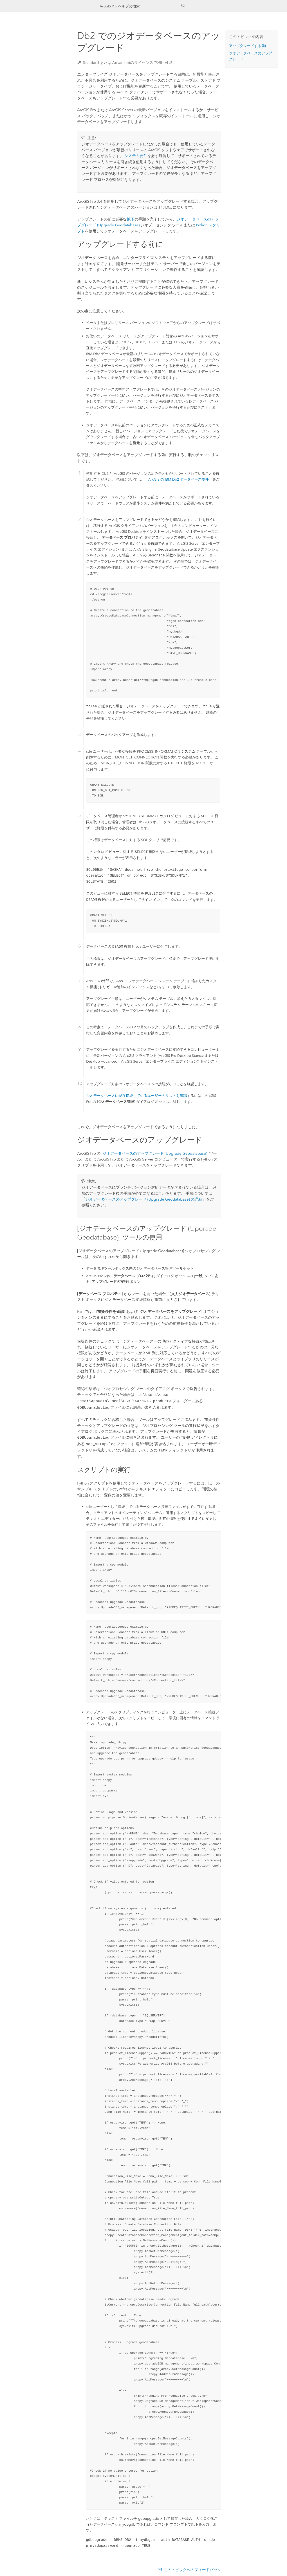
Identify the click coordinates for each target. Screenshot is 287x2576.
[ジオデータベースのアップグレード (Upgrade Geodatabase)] (154, 1153)
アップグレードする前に (249, 46)
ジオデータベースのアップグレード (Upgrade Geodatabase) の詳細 (143, 1199)
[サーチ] (183, 6)
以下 (131, 219)
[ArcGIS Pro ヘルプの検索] (139, 6)
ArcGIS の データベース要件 (178, 479)
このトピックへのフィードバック (192, 2567)
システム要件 (135, 155)
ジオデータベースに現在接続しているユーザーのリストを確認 (136, 1095)
